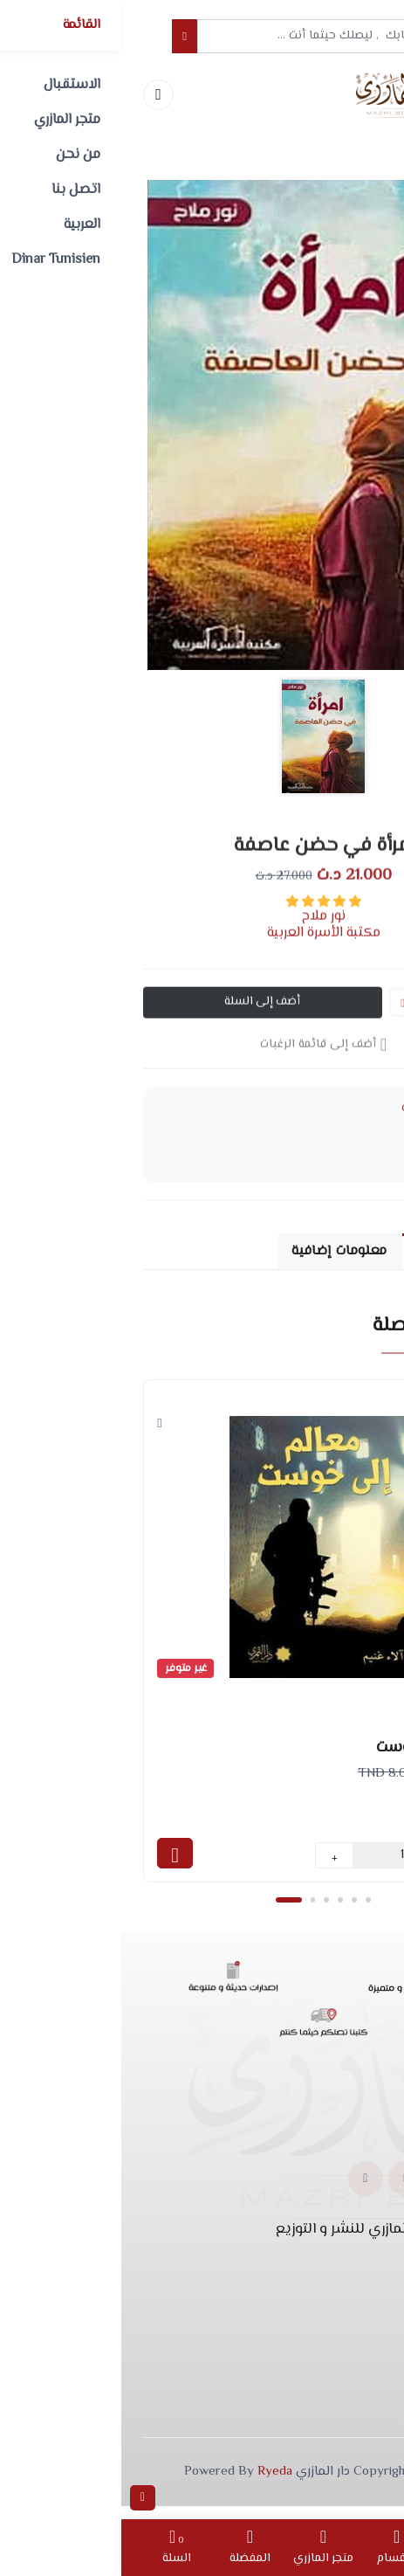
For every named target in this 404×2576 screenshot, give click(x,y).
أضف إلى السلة (141, 1016)
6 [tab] (247, 1911)
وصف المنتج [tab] (328, 1256)
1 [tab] (167, 1911)
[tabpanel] (202, 1639)
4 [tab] (220, 1911)
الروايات (299, 1124)
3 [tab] (206, 1911)
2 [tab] (192, 1911)
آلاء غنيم (343, 1807)
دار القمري (340, 1828)
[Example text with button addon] (218, 36)
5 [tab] (233, 1911)
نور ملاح (202, 931)
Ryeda (153, 2484)
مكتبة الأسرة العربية (202, 947)
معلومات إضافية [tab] (208, 1256)
